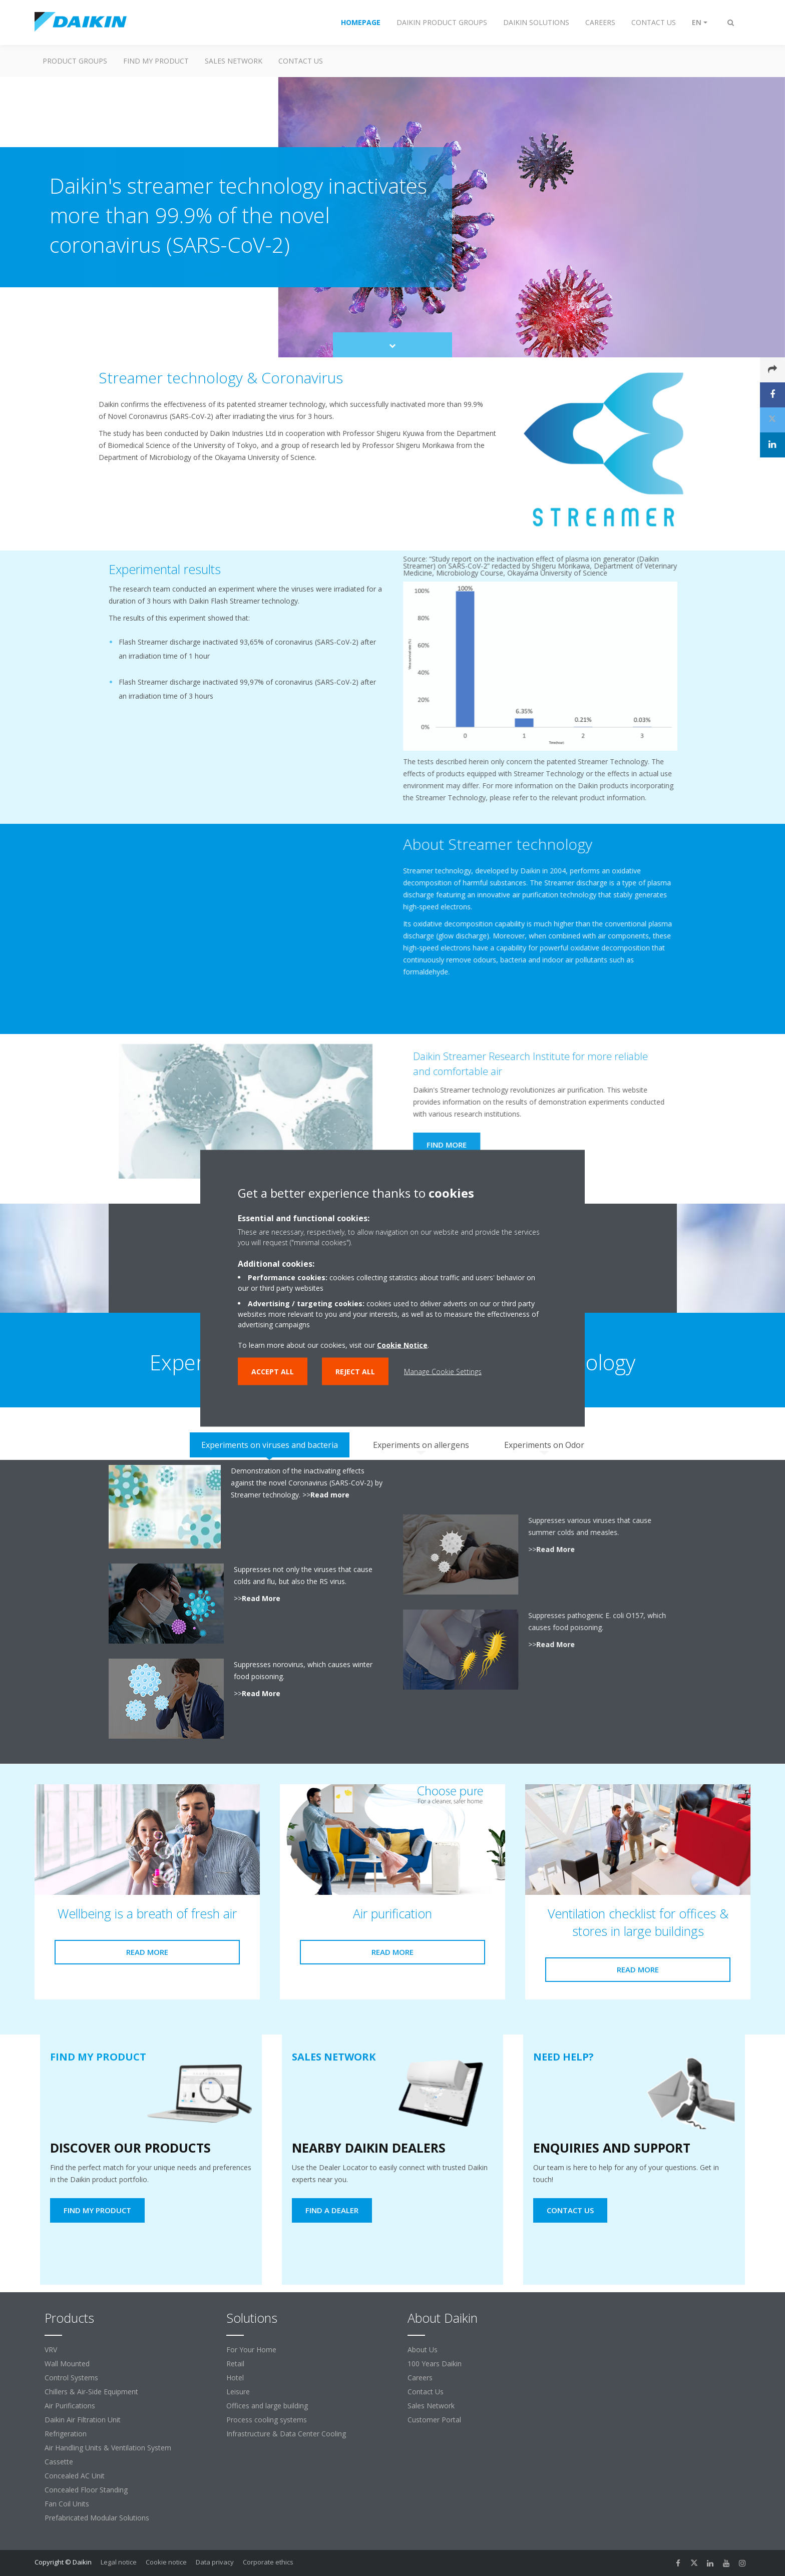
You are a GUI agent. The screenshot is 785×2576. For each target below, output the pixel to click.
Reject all (355, 1371)
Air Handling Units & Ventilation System (108, 2447)
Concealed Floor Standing (86, 2489)
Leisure (238, 2391)
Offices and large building (267, 2405)
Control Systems (71, 2377)
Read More (256, 1598)
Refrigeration (66, 2433)
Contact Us (426, 2391)
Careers (420, 2377)
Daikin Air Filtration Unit (83, 2419)
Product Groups (75, 61)
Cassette (59, 2461)
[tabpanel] (392, 1612)
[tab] (269, 1444)
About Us (423, 2349)
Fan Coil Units (67, 2503)
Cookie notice (166, 2561)
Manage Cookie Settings (443, 1371)
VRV (51, 2349)
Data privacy (215, 2561)
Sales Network (233, 61)
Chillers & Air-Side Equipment (91, 2391)
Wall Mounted (67, 2363)
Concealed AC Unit (75, 2475)
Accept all (272, 1371)
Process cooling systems (266, 2419)
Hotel (235, 2377)
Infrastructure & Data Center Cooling (286, 2433)
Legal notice (119, 2561)
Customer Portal (434, 2419)
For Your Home (251, 2349)
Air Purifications (70, 2405)
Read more (325, 1494)
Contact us (300, 61)
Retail (235, 2363)
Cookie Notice (402, 1344)
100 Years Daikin (435, 2363)
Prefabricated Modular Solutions (97, 2517)
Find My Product (156, 61)
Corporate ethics (268, 2561)
